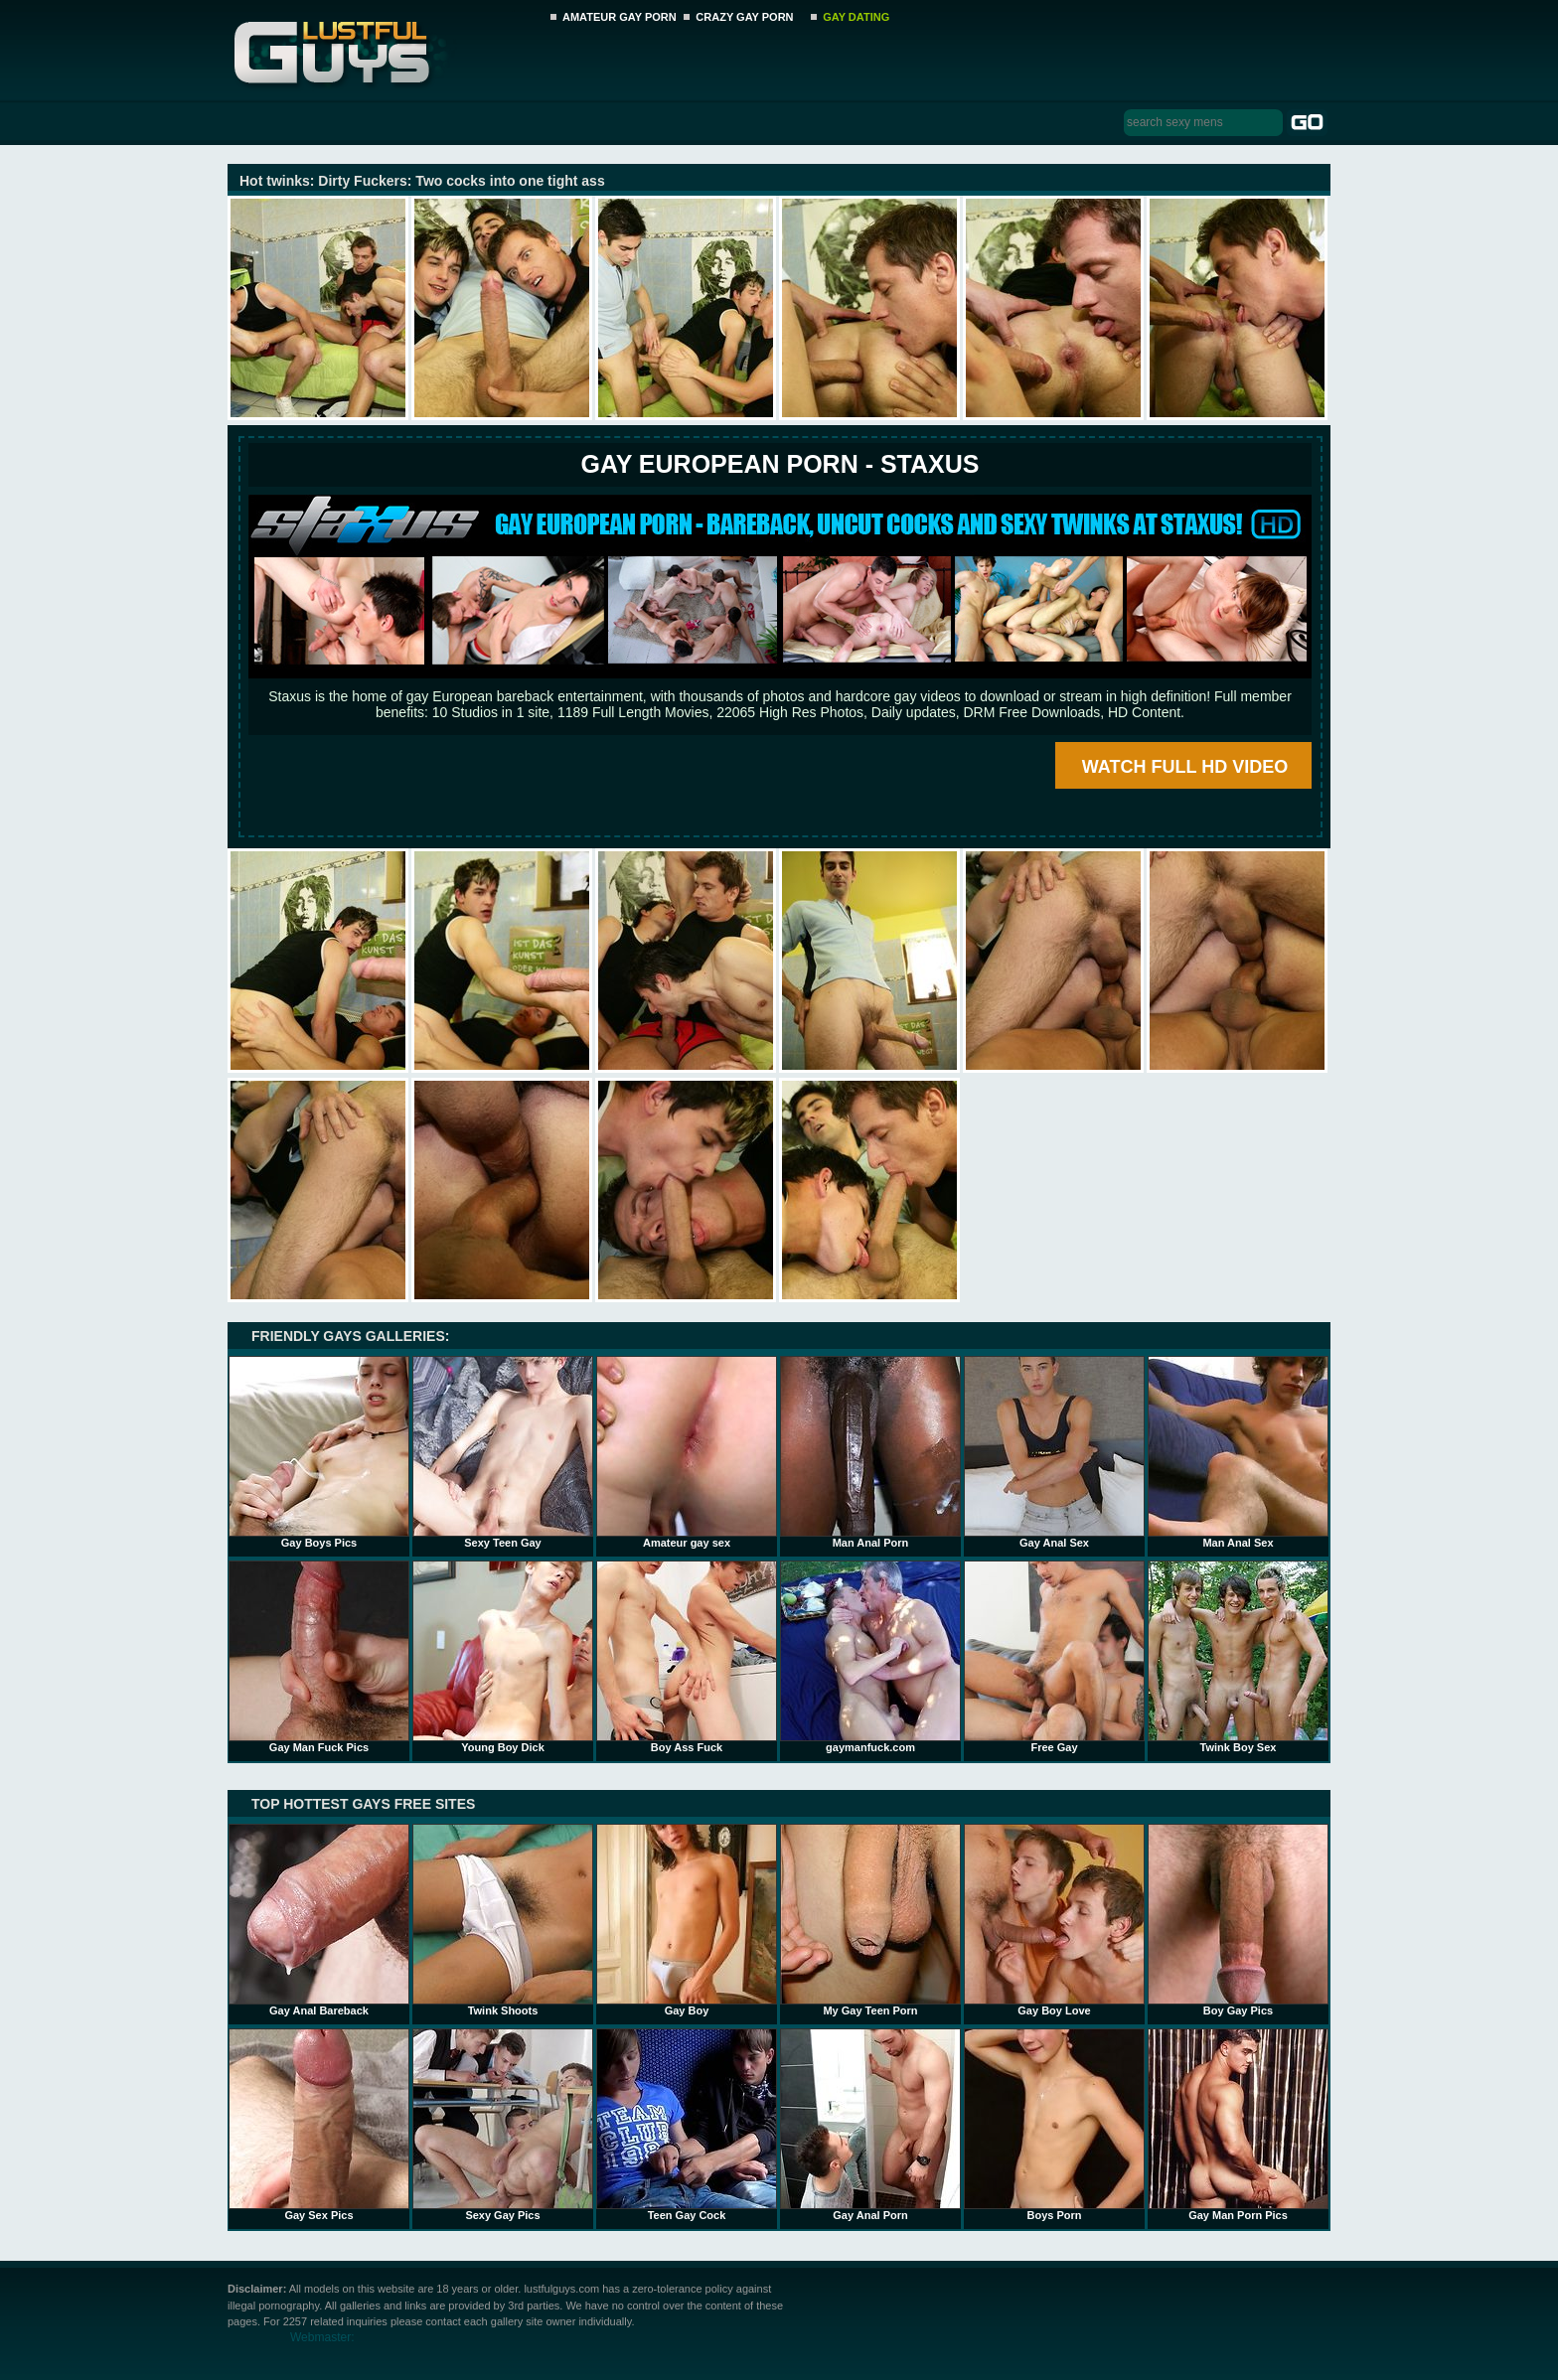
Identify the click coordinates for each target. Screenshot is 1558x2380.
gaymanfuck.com (870, 1657)
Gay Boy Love (1054, 1920)
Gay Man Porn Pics (1238, 2124)
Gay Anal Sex (1054, 1452)
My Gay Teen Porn (870, 1920)
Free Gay (1054, 1657)
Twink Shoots (502, 1920)
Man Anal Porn (870, 1452)
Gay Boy (686, 1920)
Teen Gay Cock (686, 2124)
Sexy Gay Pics (502, 2124)
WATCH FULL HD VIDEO (1185, 767)
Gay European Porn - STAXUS (779, 464)
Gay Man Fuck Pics (319, 1657)
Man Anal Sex (1238, 1452)
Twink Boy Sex (1238, 1657)
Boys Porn (1054, 2124)
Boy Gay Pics (1238, 1920)
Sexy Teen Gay (502, 1452)
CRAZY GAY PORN (744, 17)
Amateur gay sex (686, 1452)
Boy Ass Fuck (686, 1657)
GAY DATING (856, 17)
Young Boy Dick (502, 1657)
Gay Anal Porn (870, 2124)
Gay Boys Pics (319, 1452)
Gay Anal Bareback (319, 1920)
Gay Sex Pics (319, 2124)
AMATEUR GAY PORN (619, 17)
